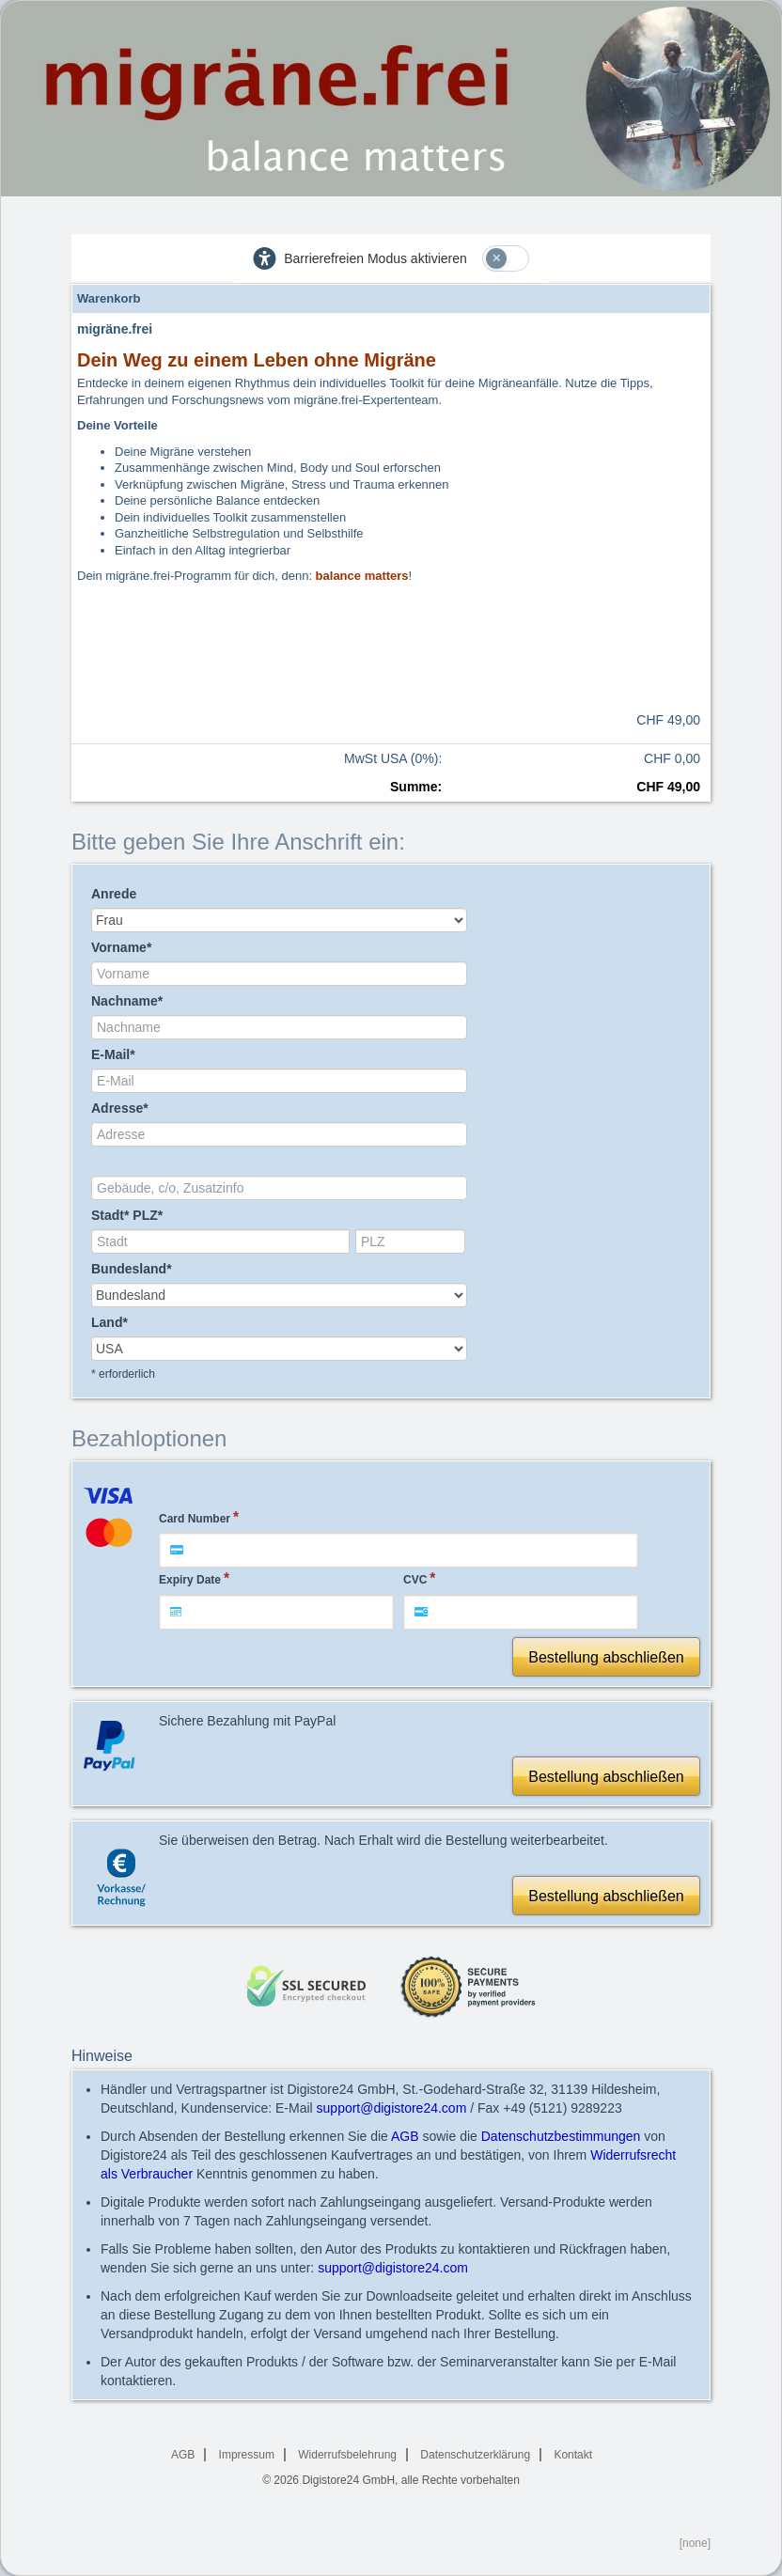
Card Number (194, 1518)
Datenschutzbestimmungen (561, 2136)
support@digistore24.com (392, 2107)
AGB (405, 2136)
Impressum (246, 2454)
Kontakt (573, 2454)
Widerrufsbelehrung (347, 2454)
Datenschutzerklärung (475, 2454)
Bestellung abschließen (605, 1657)
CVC (415, 1579)
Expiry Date (190, 1579)
